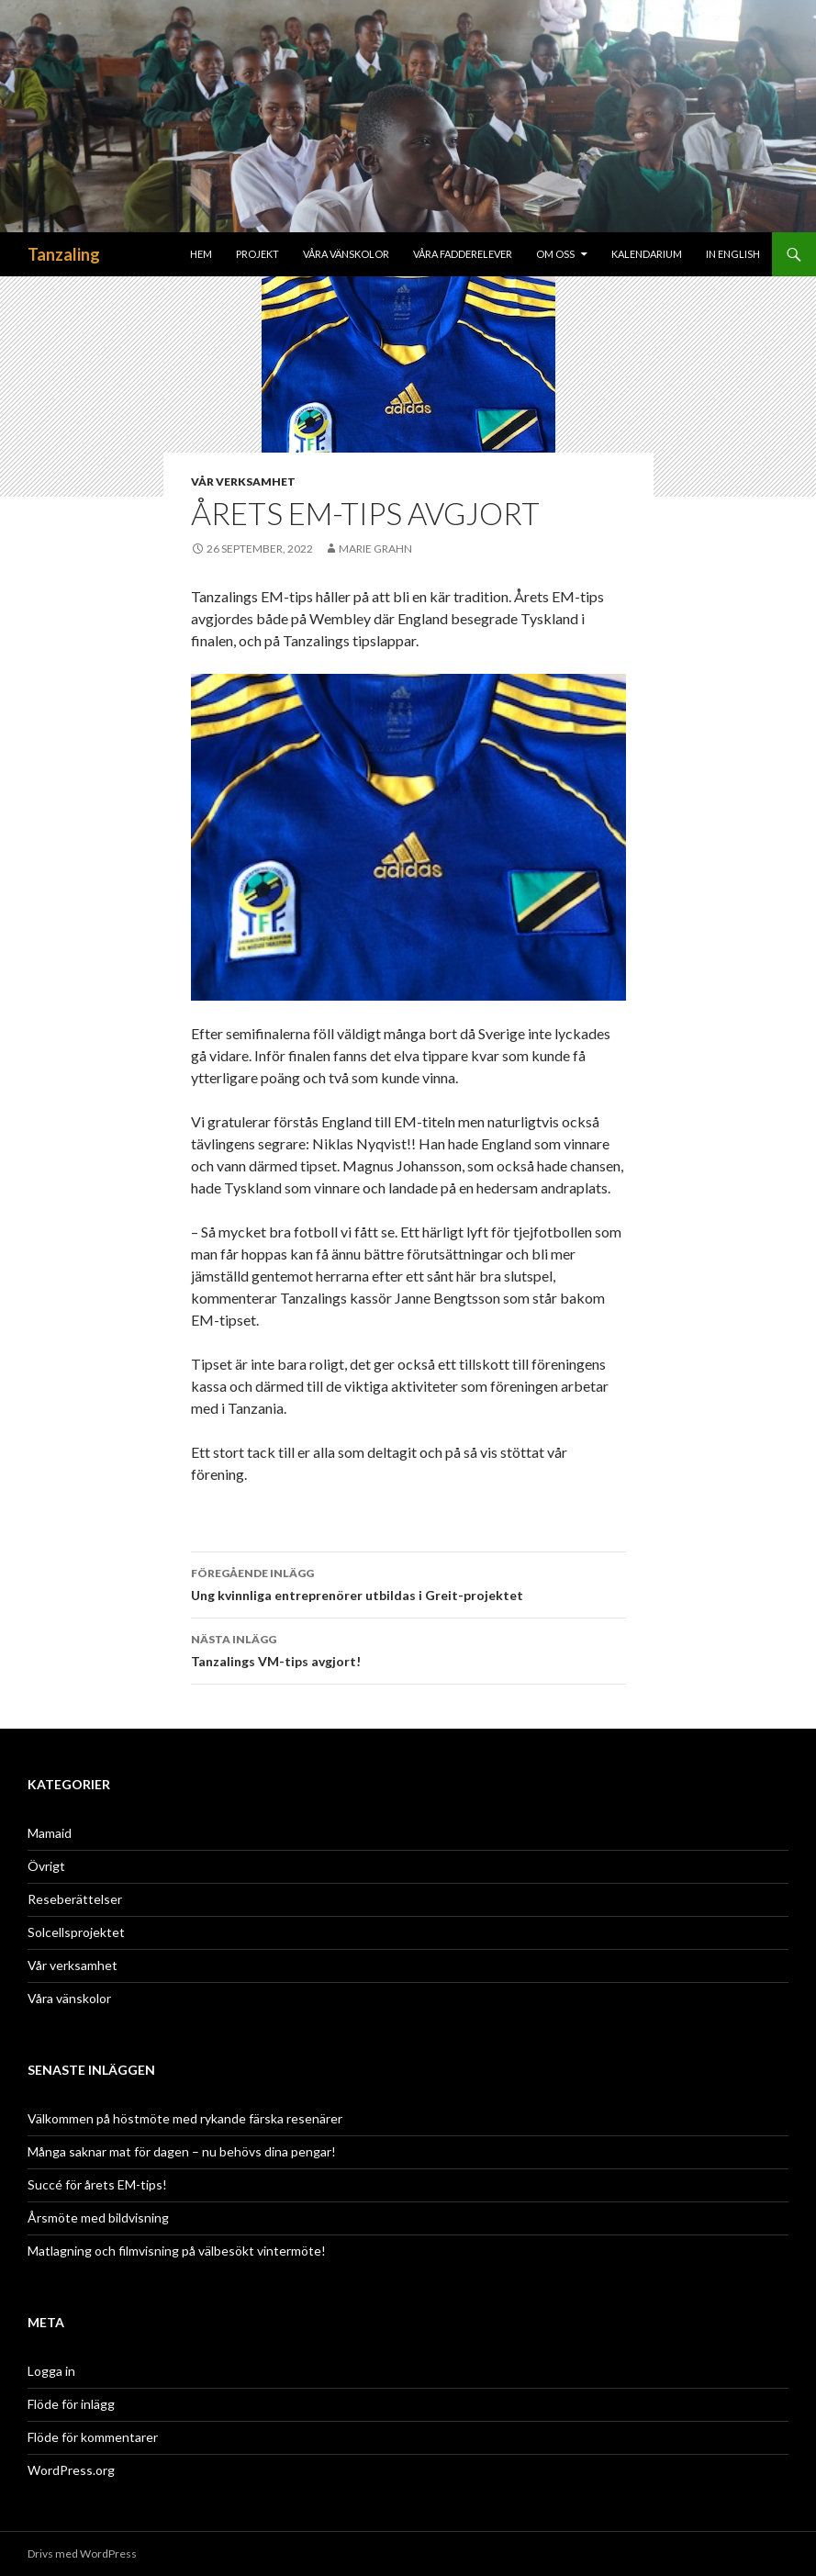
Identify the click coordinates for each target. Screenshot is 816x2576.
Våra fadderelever (462, 254)
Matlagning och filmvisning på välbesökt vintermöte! (177, 2250)
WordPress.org (71, 2470)
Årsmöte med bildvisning (98, 2217)
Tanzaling (64, 254)
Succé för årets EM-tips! (97, 2184)
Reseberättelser (75, 1899)
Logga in (51, 2371)
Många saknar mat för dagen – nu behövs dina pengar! (182, 2151)
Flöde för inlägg (71, 2404)
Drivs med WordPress (82, 2553)
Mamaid (50, 1833)
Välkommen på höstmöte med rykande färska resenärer (185, 2118)
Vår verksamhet (243, 481)
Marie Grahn (375, 548)
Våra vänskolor (69, 1998)
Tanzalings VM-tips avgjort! (408, 1649)
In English (733, 254)
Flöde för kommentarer (93, 2437)
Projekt (257, 254)
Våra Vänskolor (346, 254)
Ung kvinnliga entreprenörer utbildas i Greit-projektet (408, 1582)
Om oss (555, 254)
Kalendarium (646, 254)
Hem (201, 254)
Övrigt (46, 1866)
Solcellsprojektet (76, 1932)
